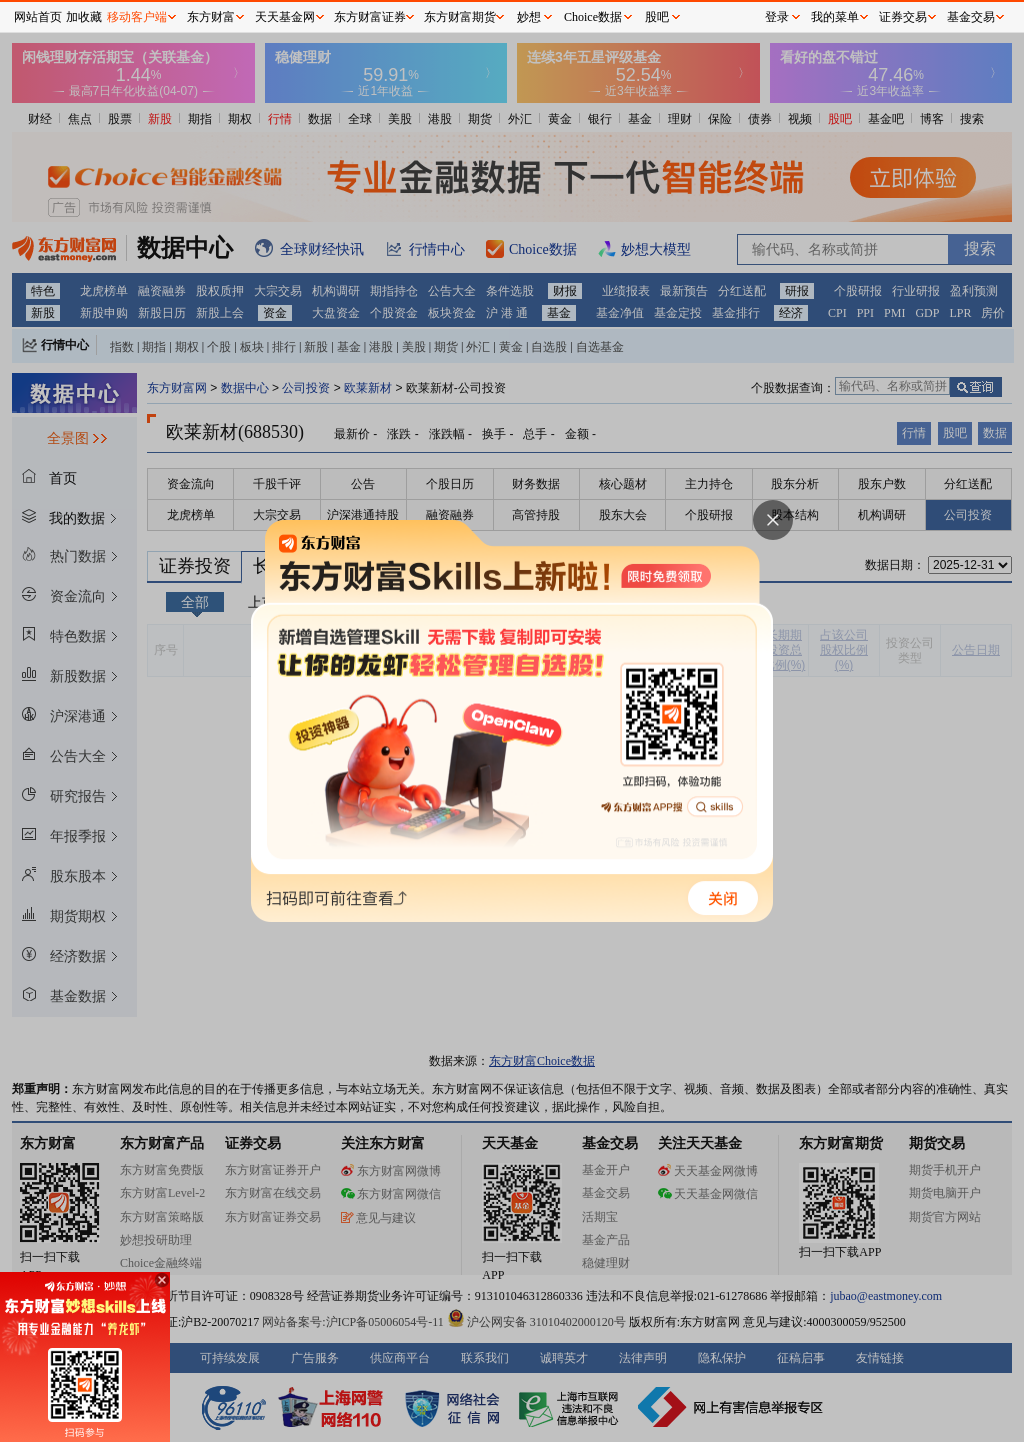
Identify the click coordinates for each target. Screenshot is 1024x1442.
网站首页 (38, 17)
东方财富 (211, 17)
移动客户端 (137, 17)
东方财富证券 (370, 17)
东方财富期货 (460, 17)
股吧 (657, 17)
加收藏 (84, 17)
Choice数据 (593, 17)
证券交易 (903, 17)
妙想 (529, 17)
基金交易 (971, 17)
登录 (777, 17)
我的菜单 (835, 17)
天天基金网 (285, 17)
